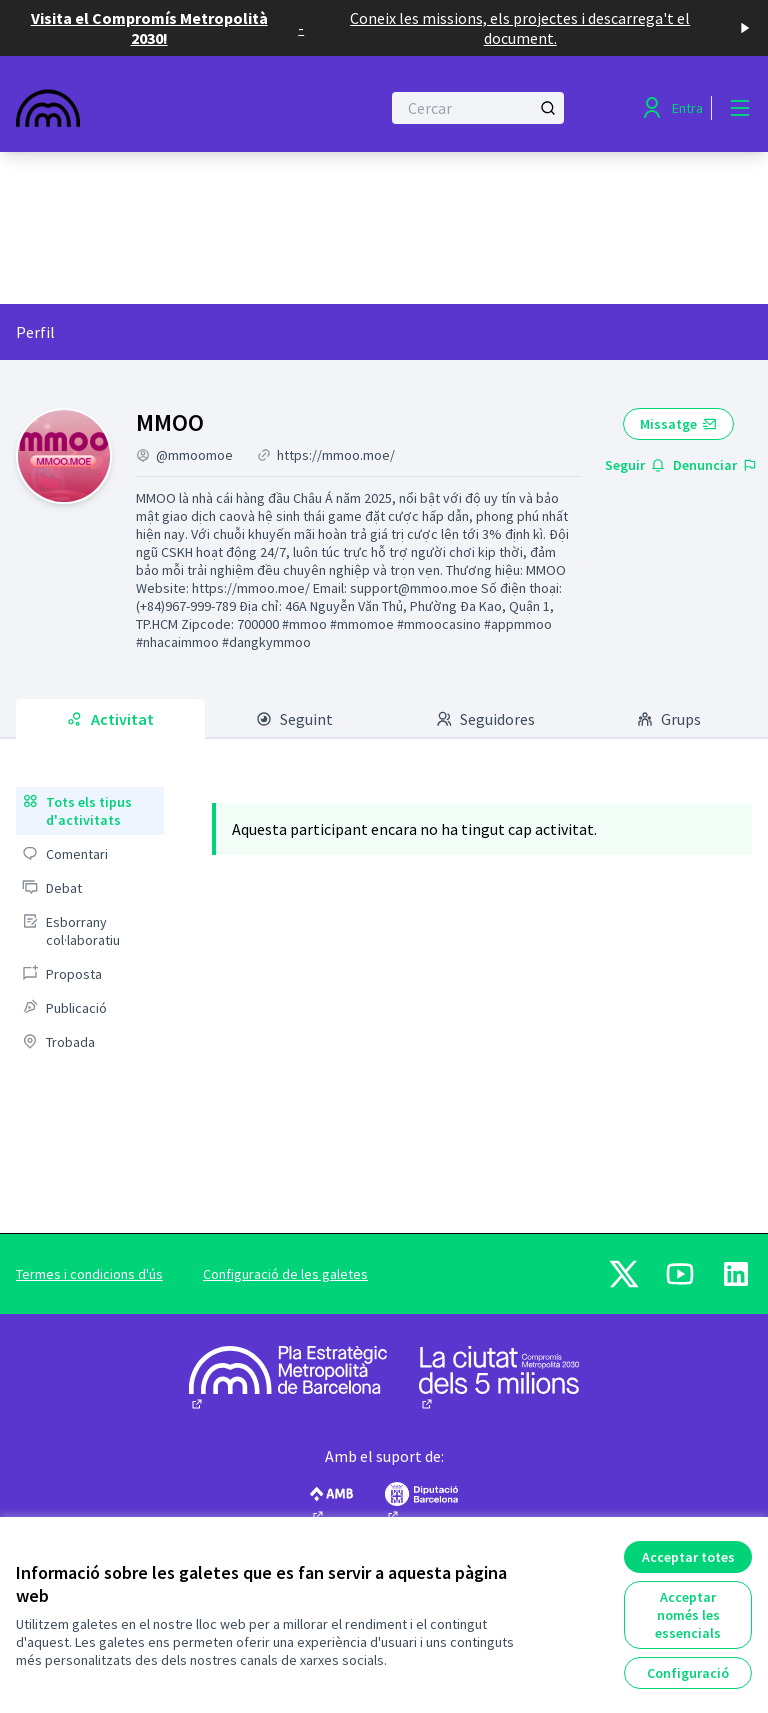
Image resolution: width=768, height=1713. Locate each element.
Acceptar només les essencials (688, 1615)
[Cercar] (478, 108)
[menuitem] (90, 811)
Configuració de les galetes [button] (285, 1274)
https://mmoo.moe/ (336, 455)
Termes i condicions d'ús (89, 1274)
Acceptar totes (688, 1557)
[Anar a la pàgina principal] (149, 108)
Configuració (688, 1673)
